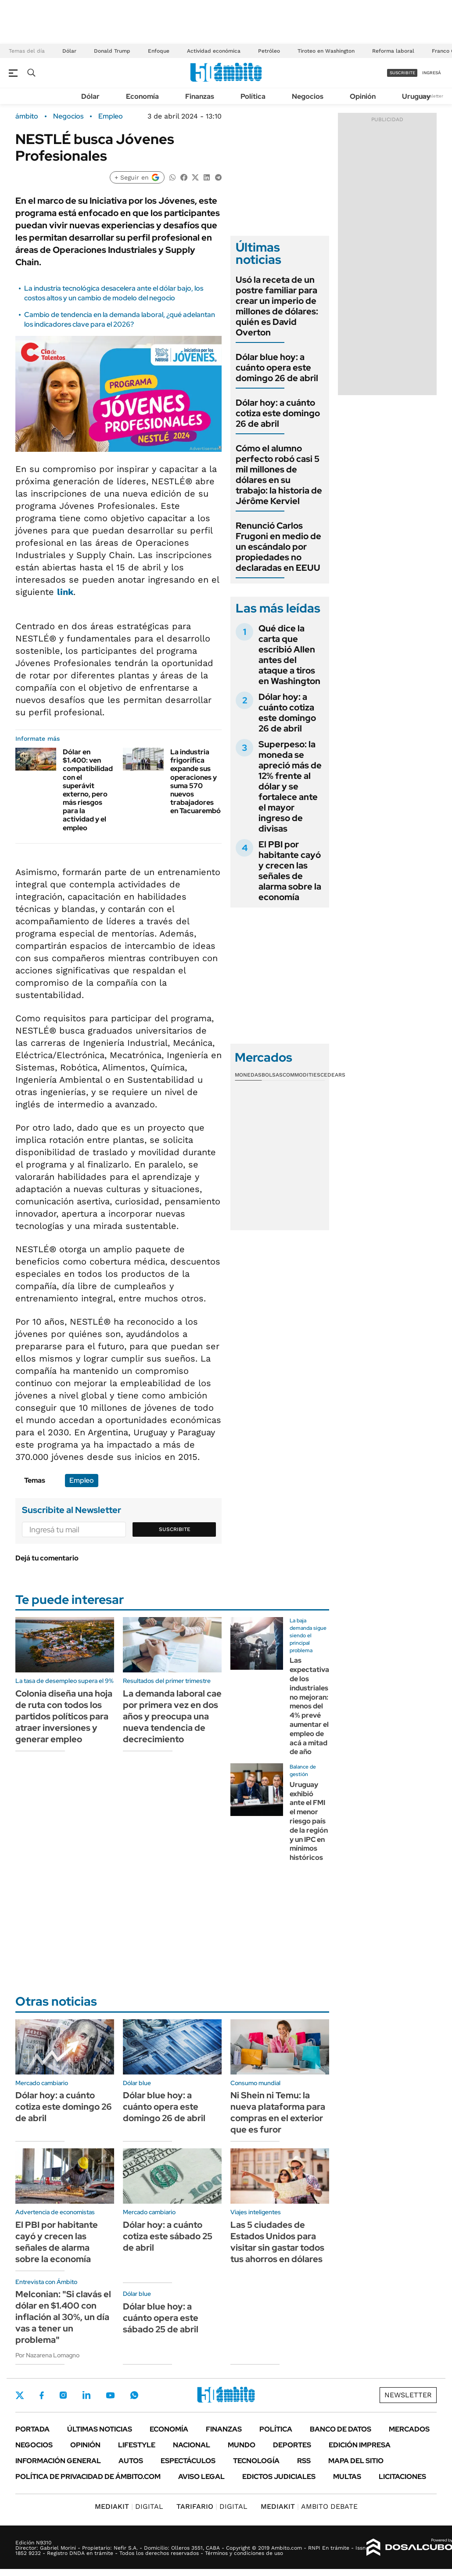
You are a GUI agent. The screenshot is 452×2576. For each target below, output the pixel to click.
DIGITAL (129, 2506)
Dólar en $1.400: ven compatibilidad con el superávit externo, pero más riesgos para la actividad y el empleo (88, 789)
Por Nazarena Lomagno (47, 2355)
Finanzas (199, 96)
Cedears (332, 1075)
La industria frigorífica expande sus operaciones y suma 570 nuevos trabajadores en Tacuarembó (195, 781)
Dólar (69, 51)
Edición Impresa (360, 2445)
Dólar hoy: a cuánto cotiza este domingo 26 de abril (278, 413)
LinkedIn (86, 2395)
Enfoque (158, 51)
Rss (304, 2460)
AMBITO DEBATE (309, 2506)
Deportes (292, 2445)
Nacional (191, 2445)
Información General (58, 2460)
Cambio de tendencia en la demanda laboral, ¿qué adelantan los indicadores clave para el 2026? (119, 319)
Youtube (110, 2395)
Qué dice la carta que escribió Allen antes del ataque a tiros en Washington (289, 655)
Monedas (248, 1075)
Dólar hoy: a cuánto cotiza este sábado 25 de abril (167, 2236)
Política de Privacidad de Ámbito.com (88, 2476)
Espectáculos (188, 2460)
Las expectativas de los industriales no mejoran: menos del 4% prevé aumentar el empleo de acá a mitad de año (311, 1706)
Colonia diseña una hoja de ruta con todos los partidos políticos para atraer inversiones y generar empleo (63, 1716)
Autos (130, 2460)
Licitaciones (402, 2476)
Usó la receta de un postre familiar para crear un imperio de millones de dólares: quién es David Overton (277, 306)
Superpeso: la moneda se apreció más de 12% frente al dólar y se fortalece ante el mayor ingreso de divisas (290, 786)
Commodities (301, 1075)
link (65, 592)
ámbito (26, 116)
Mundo (241, 2445)
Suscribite (174, 1529)
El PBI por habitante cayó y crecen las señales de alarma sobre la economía (289, 871)
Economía (142, 96)
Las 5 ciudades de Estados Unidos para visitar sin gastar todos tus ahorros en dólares (277, 2242)
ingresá (431, 72)
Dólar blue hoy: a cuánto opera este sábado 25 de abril (160, 2318)
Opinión (363, 96)
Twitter (19, 2395)
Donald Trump (112, 51)
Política (252, 96)
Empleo (110, 116)
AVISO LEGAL (201, 2476)
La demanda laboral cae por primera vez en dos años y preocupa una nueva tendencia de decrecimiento (172, 1716)
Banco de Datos (340, 2429)
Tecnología (256, 2460)
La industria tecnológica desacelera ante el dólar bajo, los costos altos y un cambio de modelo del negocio (113, 293)
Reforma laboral (393, 51)
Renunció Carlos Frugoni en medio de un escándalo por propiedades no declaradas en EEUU (278, 546)
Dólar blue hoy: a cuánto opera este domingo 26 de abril (277, 367)
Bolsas (272, 1075)
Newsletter (431, 96)
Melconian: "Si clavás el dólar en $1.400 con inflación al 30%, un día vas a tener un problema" (63, 2316)
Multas (347, 2476)
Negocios (307, 96)
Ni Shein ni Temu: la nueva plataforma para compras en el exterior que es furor (277, 2112)
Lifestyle (136, 2445)
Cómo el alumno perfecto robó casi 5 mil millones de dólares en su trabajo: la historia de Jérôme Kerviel (279, 475)
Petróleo (269, 51)
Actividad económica (213, 51)
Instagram (63, 2395)
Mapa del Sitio (356, 2460)
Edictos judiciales (279, 2476)
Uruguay (416, 96)
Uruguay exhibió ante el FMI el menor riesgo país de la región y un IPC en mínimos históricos (309, 1821)
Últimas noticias (99, 2429)
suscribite (402, 72)
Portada (32, 2429)
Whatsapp (134, 2395)
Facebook (41, 2395)
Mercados (409, 2429)
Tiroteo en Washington (326, 51)
